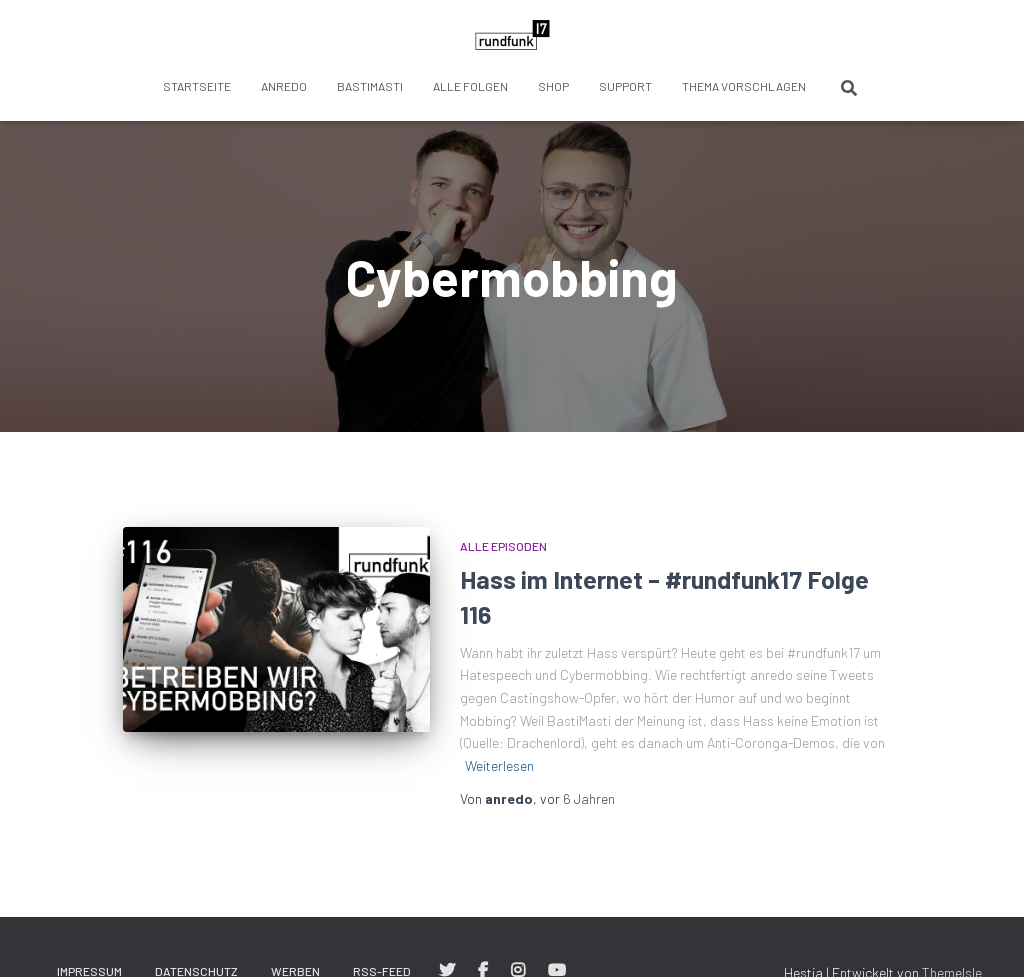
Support (625, 86)
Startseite (197, 86)
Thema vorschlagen (744, 86)
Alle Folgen (470, 86)
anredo (284, 86)
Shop (553, 86)
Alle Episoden (503, 546)
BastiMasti (370, 86)
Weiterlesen (499, 765)
